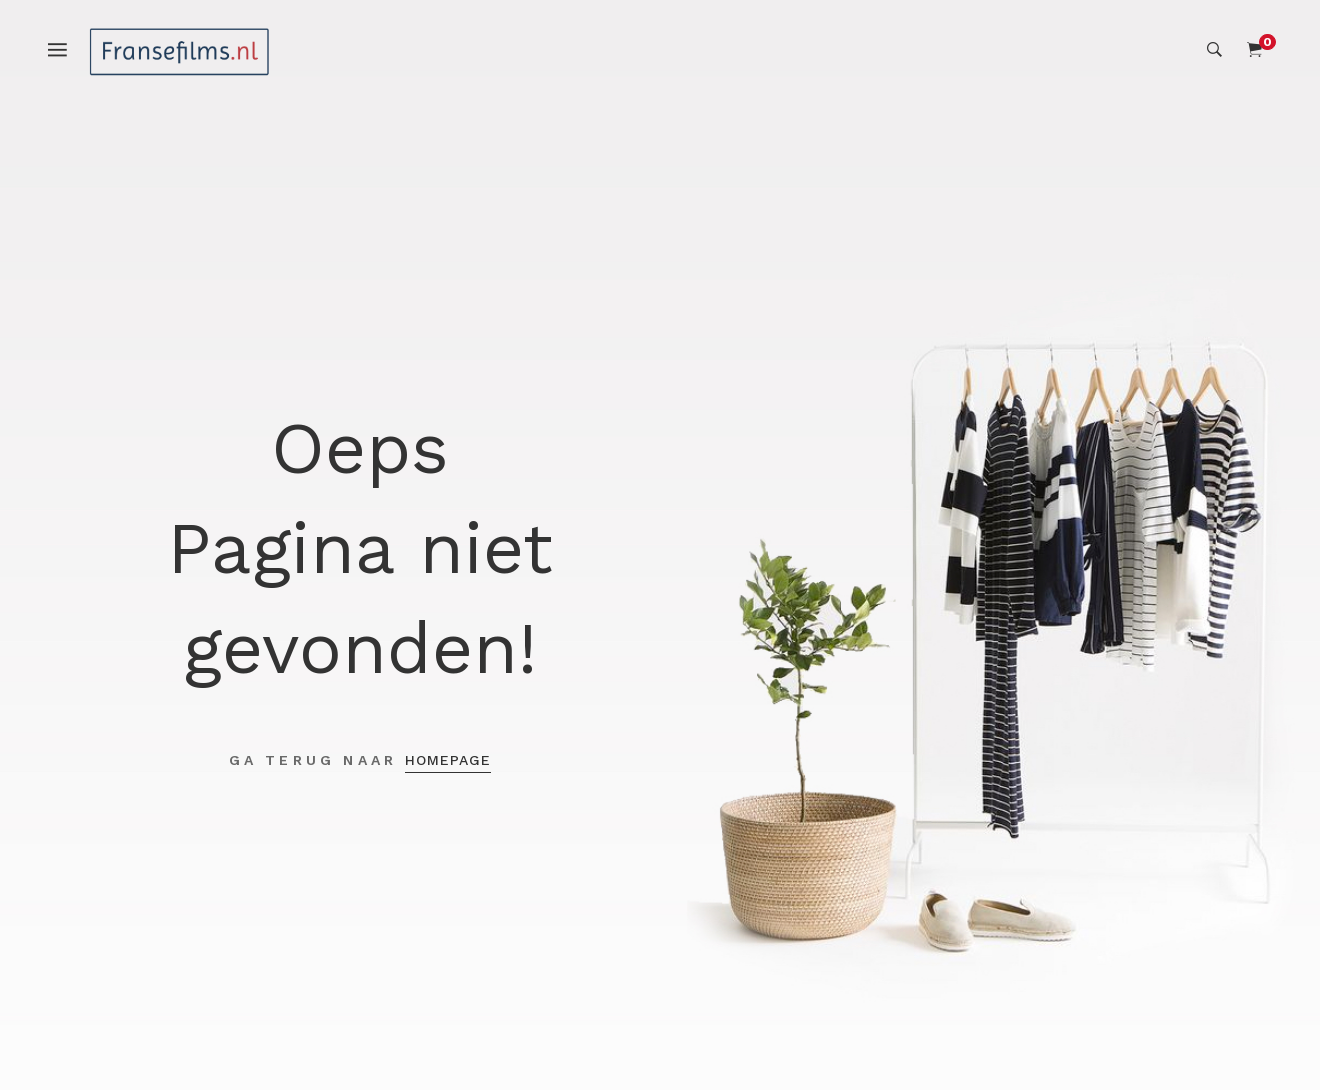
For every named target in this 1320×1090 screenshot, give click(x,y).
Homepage (448, 760)
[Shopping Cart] (1254, 50)
